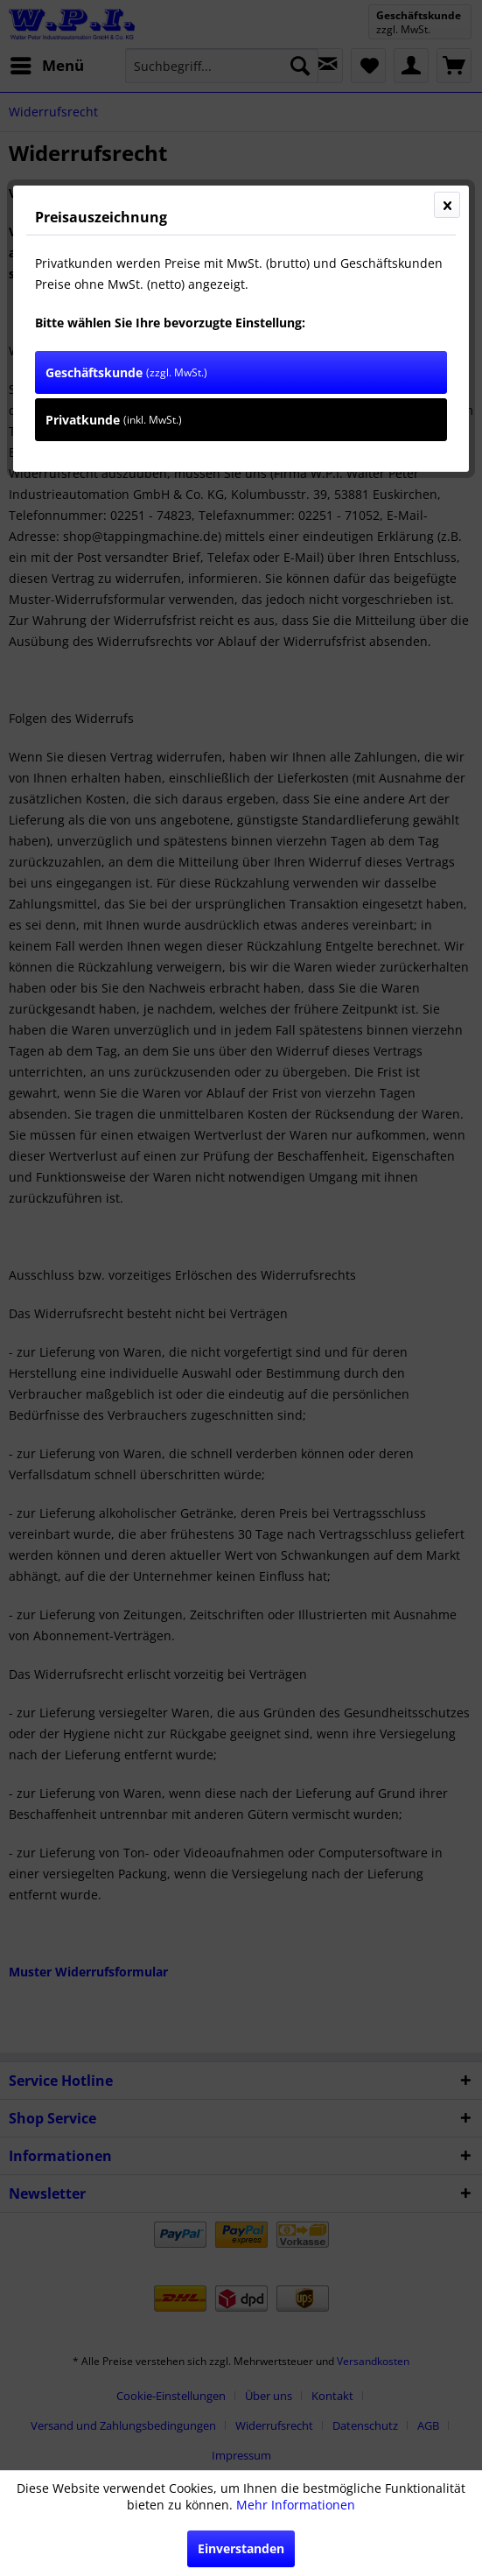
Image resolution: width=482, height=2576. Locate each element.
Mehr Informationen (295, 2504)
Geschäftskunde (126, 372)
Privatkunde (113, 419)
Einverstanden (241, 2548)
